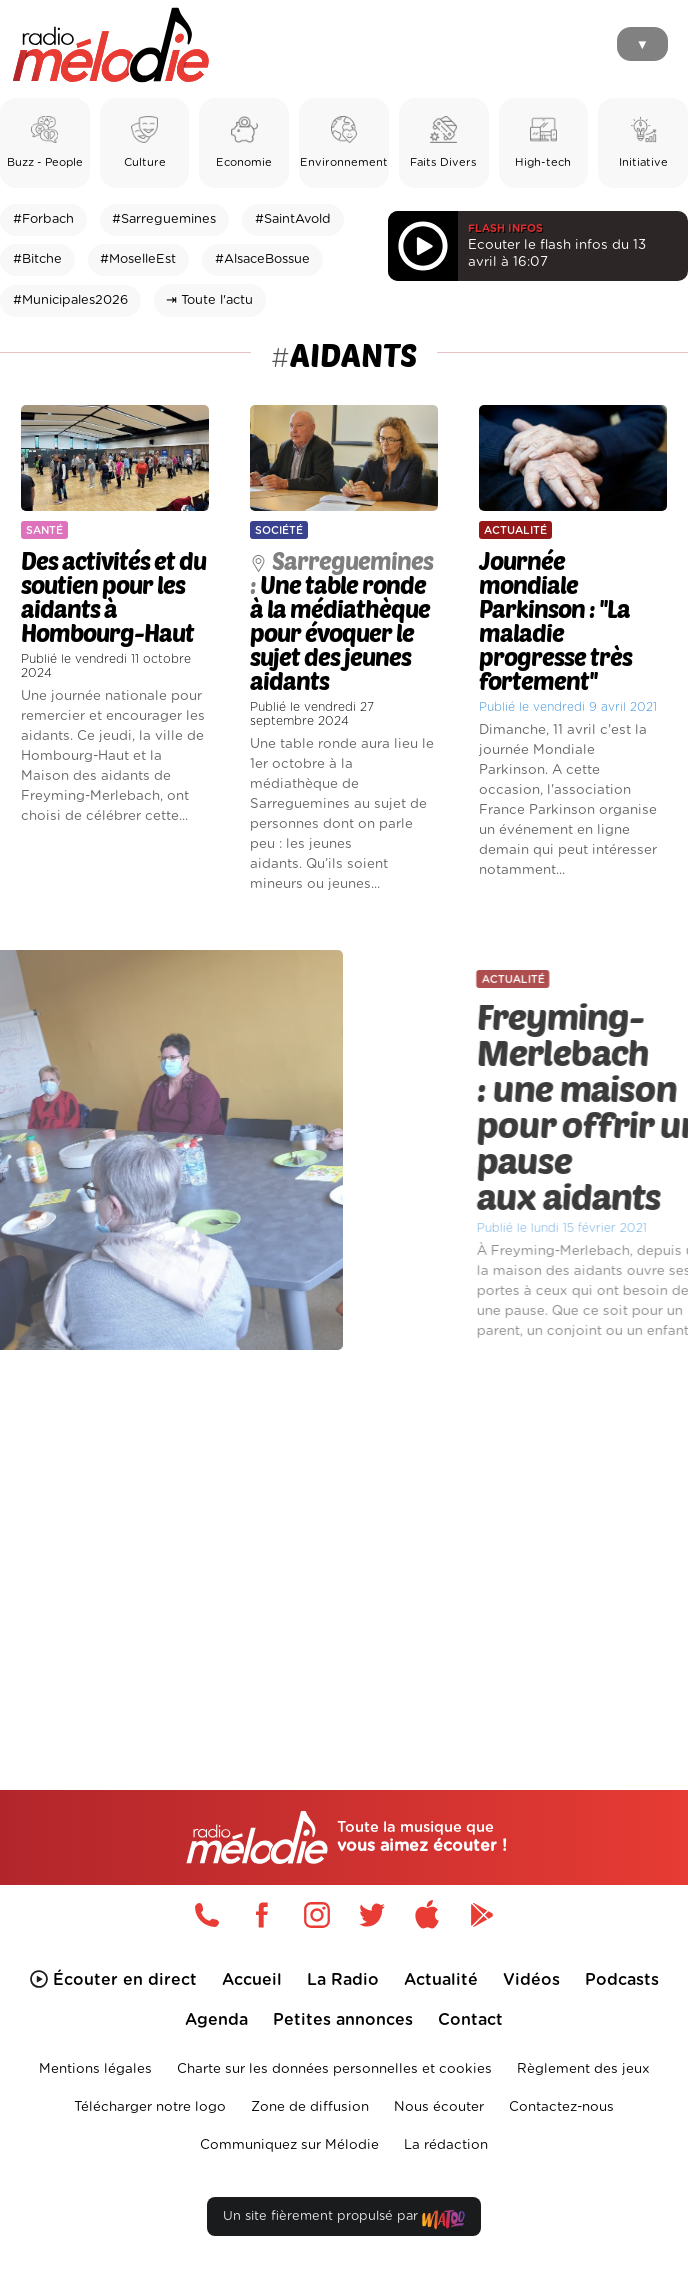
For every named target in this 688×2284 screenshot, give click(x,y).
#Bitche (37, 259)
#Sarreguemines (164, 219)
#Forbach (43, 219)
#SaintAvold (293, 219)
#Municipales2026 (70, 300)
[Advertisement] (344, 1534)
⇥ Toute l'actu (209, 300)
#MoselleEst (138, 259)
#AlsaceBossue (262, 259)
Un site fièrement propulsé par (344, 2220)
